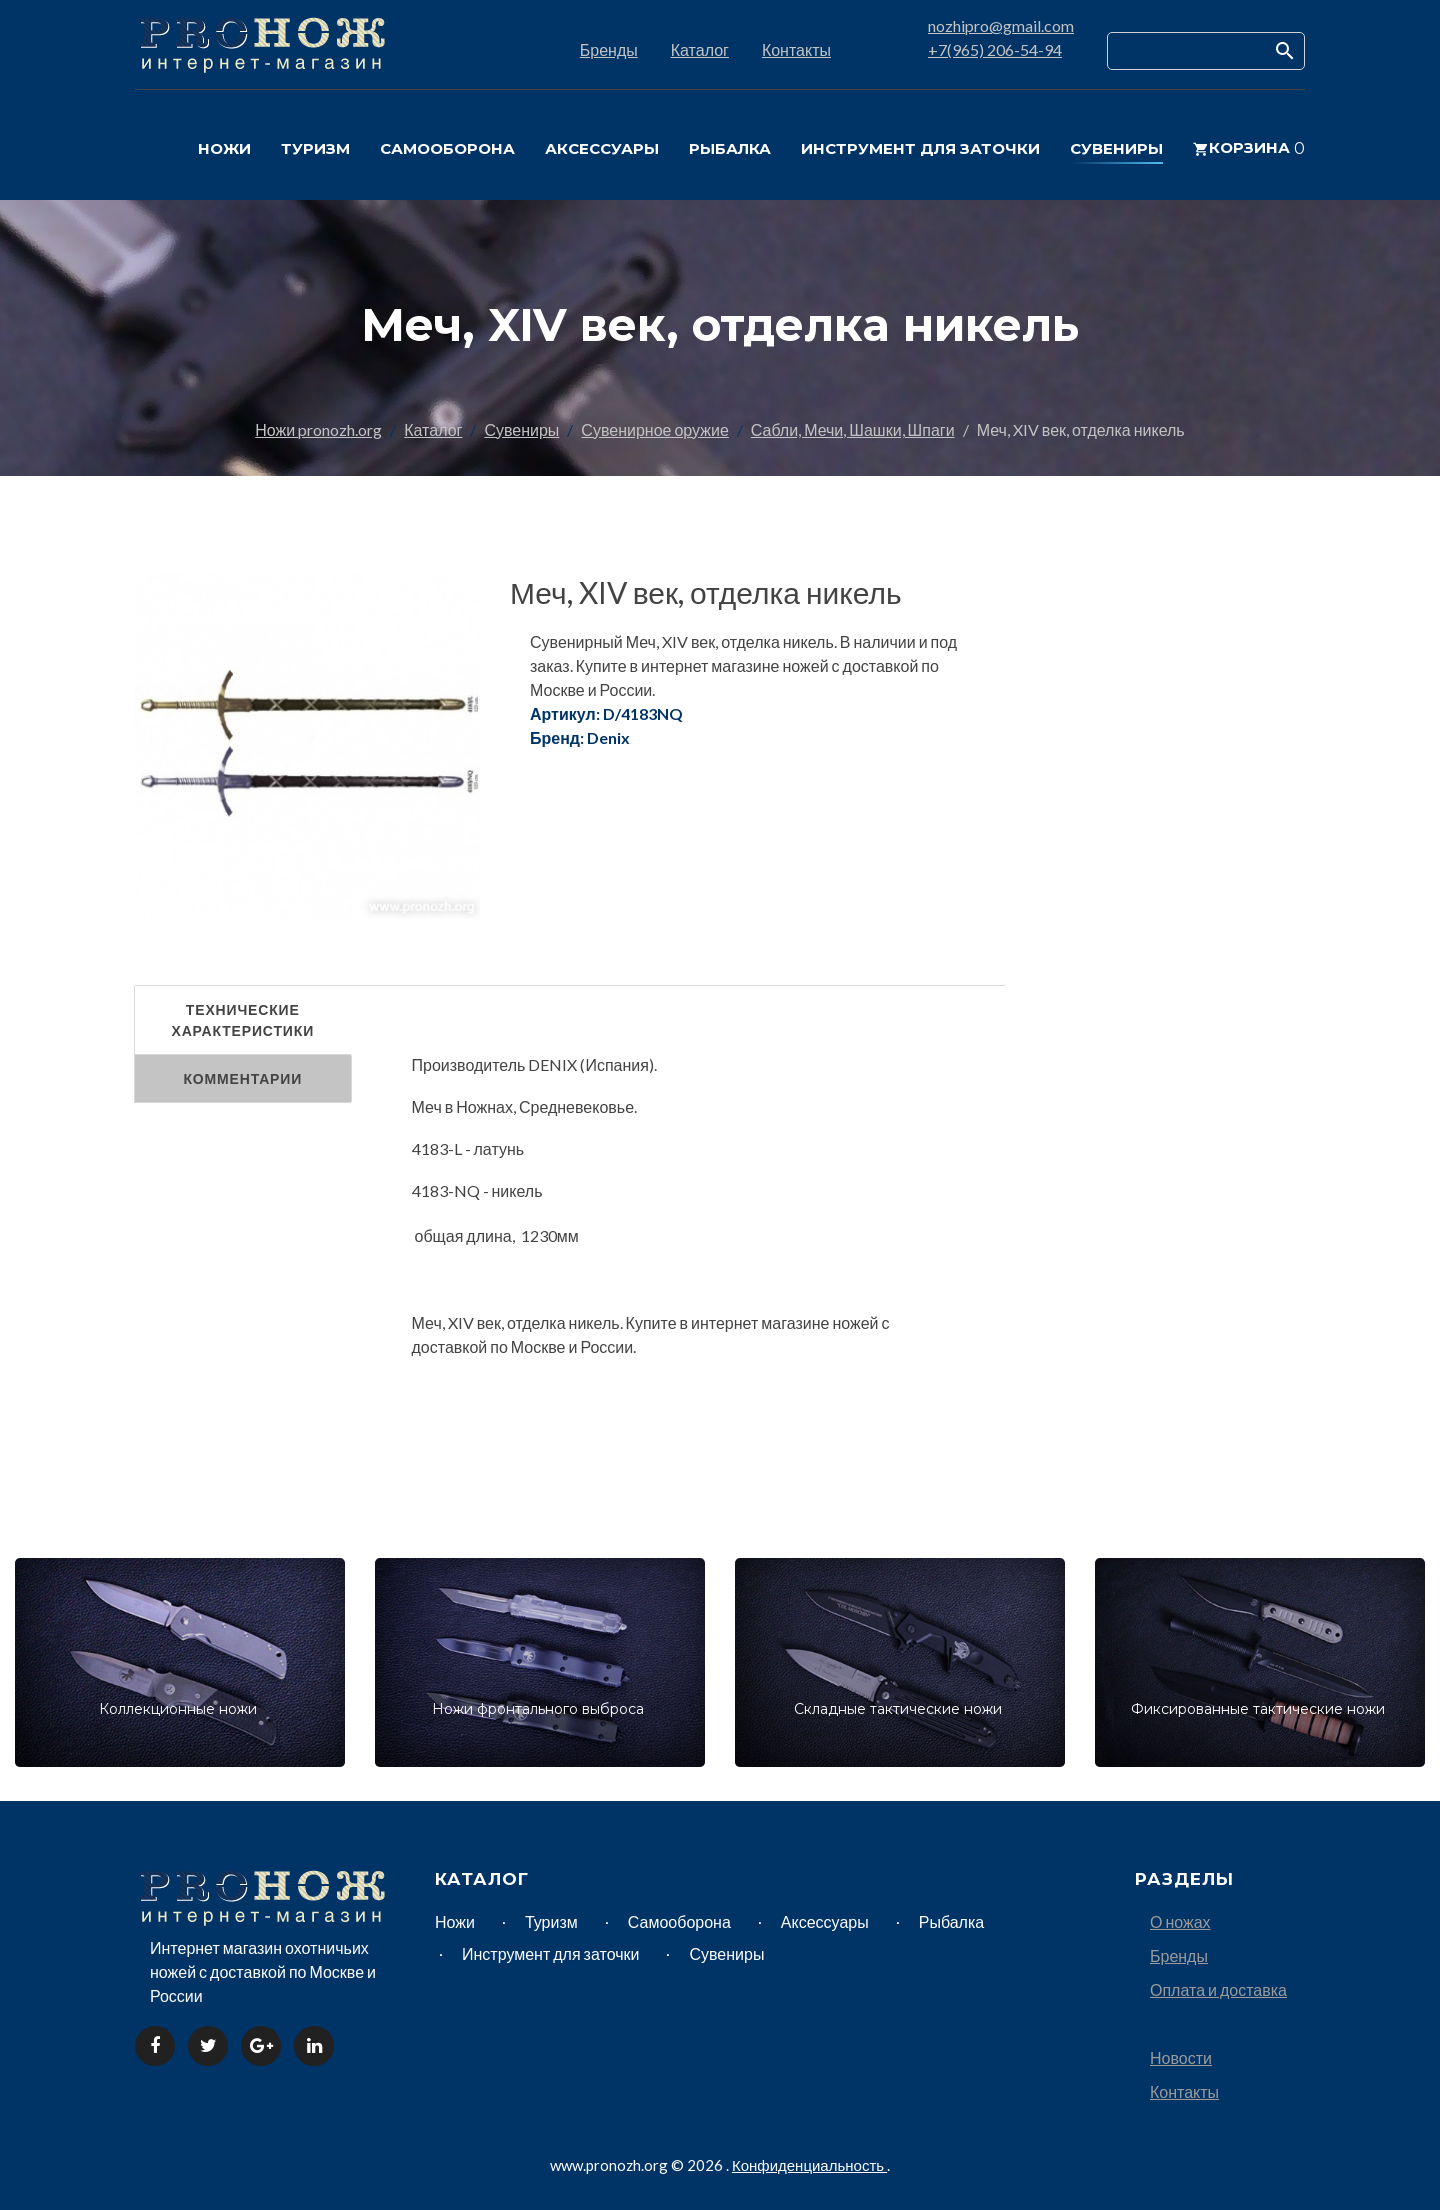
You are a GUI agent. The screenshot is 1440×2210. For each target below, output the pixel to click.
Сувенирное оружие (654, 429)
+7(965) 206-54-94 (995, 49)
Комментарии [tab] (242, 1078)
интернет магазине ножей (784, 1322)
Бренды (609, 49)
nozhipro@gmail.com (1001, 25)
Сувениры (521, 429)
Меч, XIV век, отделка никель (706, 592)
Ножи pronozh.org (318, 429)
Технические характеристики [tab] (242, 1020)
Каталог (700, 49)
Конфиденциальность (809, 2165)
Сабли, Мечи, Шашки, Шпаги (853, 429)
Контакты (796, 49)
